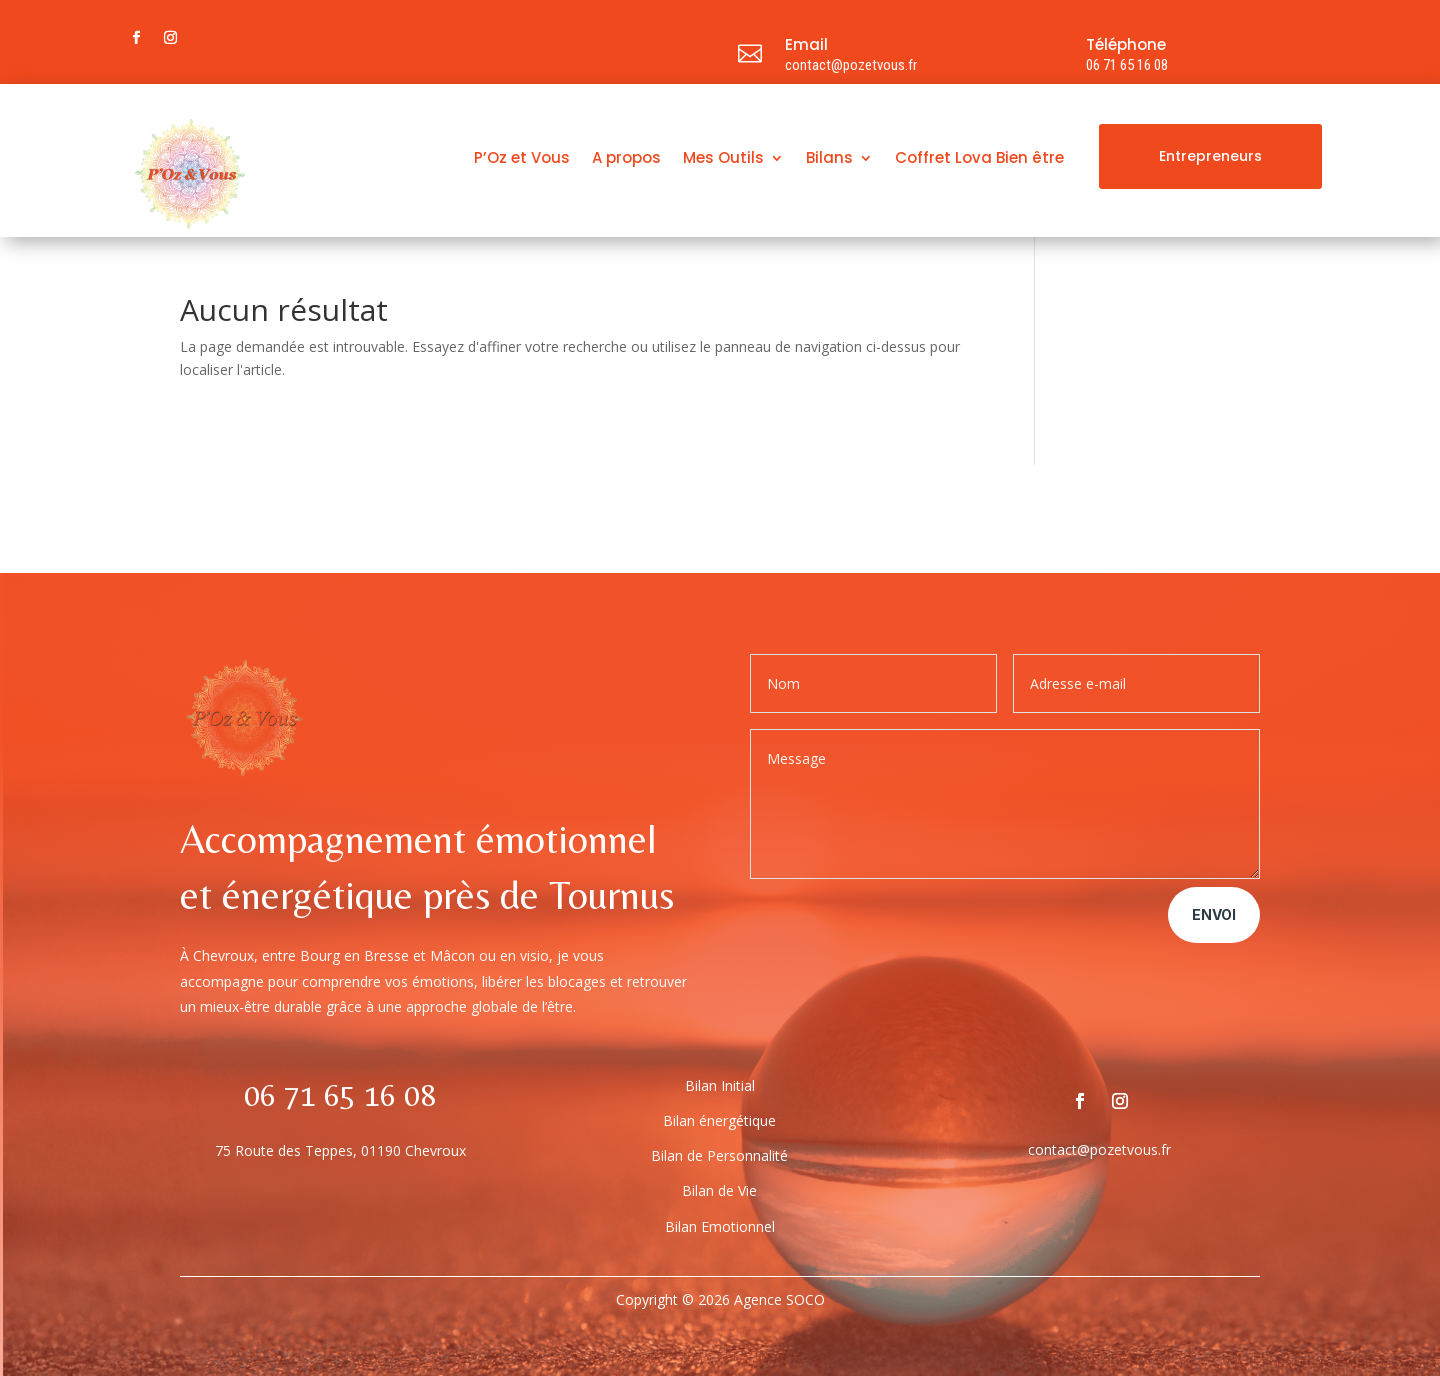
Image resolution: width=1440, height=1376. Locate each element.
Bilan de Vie (719, 1190)
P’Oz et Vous (522, 159)
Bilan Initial (720, 1085)
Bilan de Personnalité (719, 1155)
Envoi (1214, 914)
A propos (626, 159)
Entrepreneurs (1210, 156)
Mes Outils (723, 159)
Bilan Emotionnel (720, 1226)
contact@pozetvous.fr (851, 65)
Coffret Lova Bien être (979, 159)
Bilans (829, 159)
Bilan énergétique (719, 1120)
